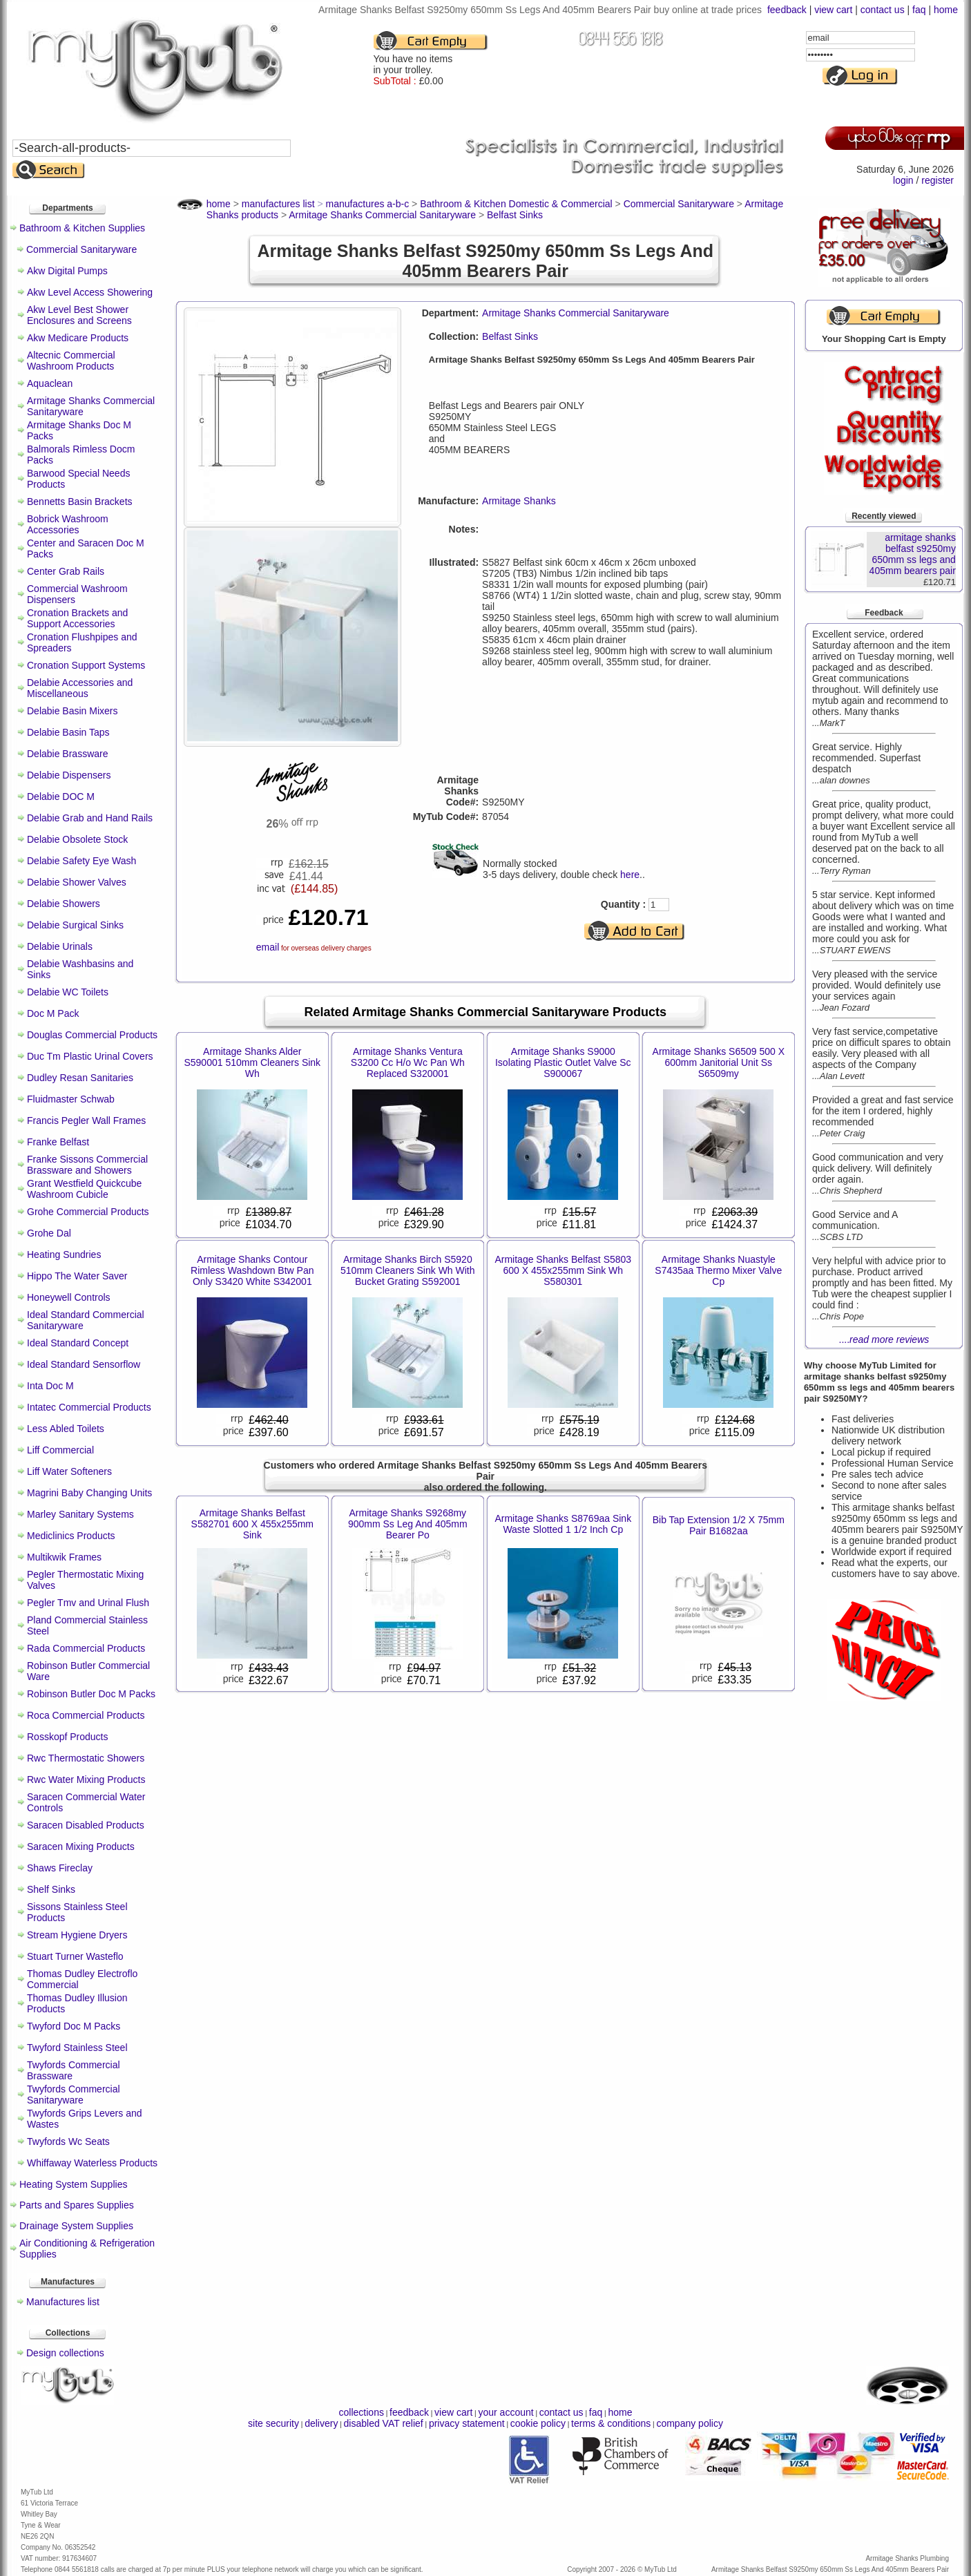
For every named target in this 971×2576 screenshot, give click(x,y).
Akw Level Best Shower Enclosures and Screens (79, 315)
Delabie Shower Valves (76, 882)
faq (918, 9)
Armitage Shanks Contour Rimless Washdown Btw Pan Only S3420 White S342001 (252, 1270)
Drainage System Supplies (76, 2225)
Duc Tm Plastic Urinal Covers (90, 1056)
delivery (321, 2423)
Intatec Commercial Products (89, 1407)
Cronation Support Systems (86, 665)
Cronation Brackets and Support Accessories (77, 618)
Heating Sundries (64, 1254)
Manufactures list (62, 2301)
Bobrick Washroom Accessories (67, 524)
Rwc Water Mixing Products (86, 1779)
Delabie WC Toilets (67, 992)
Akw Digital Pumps (67, 270)
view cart (833, 9)
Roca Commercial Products (85, 1715)
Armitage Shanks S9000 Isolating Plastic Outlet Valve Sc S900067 (563, 1062)
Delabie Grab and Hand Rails (90, 817)
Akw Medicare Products (77, 337)
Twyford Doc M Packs (73, 2026)
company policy (689, 2423)
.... (884, 1339)
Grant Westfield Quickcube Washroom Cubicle (84, 1189)
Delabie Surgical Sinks (75, 925)
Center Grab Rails (65, 571)
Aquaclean (50, 383)
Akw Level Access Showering (90, 292)
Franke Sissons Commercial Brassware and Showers (87, 1165)
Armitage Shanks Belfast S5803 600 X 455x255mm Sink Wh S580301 (562, 1270)
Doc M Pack (53, 1013)
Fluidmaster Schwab (71, 1099)
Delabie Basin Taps (68, 732)
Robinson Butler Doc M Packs (91, 1693)
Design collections (65, 2352)
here (630, 874)
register (937, 180)
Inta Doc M (50, 1385)
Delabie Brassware (67, 753)
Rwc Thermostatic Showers (85, 1758)
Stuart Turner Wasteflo (75, 1956)
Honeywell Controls (68, 1297)
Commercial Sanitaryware (81, 249)
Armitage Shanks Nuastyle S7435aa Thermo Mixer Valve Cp (718, 1270)
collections (361, 2412)
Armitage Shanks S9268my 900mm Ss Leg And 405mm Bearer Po (408, 1523)
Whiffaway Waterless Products (92, 2162)
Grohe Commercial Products (88, 1211)
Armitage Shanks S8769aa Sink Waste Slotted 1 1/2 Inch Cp (562, 1524)
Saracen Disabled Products (85, 1825)
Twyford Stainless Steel (77, 2047)
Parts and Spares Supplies (76, 2205)
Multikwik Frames (64, 1557)
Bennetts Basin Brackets (80, 501)
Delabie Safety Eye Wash (81, 860)
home (946, 9)
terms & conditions (611, 2423)
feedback (787, 9)
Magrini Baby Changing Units (89, 1492)
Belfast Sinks (510, 336)
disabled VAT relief (383, 2423)
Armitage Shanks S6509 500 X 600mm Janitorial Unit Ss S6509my (719, 1062)
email (267, 947)
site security (273, 2423)
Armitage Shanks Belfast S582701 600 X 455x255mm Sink (252, 1523)
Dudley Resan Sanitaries (80, 1077)
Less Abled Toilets (65, 1428)
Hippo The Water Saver (77, 1275)
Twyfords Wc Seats (68, 2141)
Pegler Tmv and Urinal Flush (88, 1602)
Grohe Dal (49, 1233)
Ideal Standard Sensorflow (83, 1364)
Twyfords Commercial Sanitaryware (73, 2094)
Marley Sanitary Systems (80, 1514)
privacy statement (467, 2423)
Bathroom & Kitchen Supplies (82, 227)
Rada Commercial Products (86, 1648)
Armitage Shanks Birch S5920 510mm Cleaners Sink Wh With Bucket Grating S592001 (407, 1270)
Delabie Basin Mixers (72, 710)
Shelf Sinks (51, 1889)
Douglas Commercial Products (92, 1034)
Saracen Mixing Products (81, 1846)
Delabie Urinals (60, 946)
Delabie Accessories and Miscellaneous (80, 688)
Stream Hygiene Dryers (77, 1934)
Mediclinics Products (71, 1535)
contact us (883, 9)
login (903, 180)
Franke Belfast (58, 1141)
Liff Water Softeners (69, 1471)
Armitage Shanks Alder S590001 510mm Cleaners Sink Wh (252, 1062)
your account (505, 2412)
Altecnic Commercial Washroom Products (71, 361)
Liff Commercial (60, 1450)
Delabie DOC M (61, 796)
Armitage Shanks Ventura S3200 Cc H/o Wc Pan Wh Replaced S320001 (408, 1062)
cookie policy (538, 2423)
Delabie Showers (63, 903)
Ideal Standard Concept (77, 1342)
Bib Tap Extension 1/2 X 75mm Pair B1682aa (719, 1525)
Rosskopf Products (67, 1736)
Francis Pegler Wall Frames (86, 1120)
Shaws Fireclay (60, 1867)
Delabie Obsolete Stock (77, 839)
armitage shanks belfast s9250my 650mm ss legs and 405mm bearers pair (912, 554)
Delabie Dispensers (68, 775)
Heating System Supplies (73, 2184)
